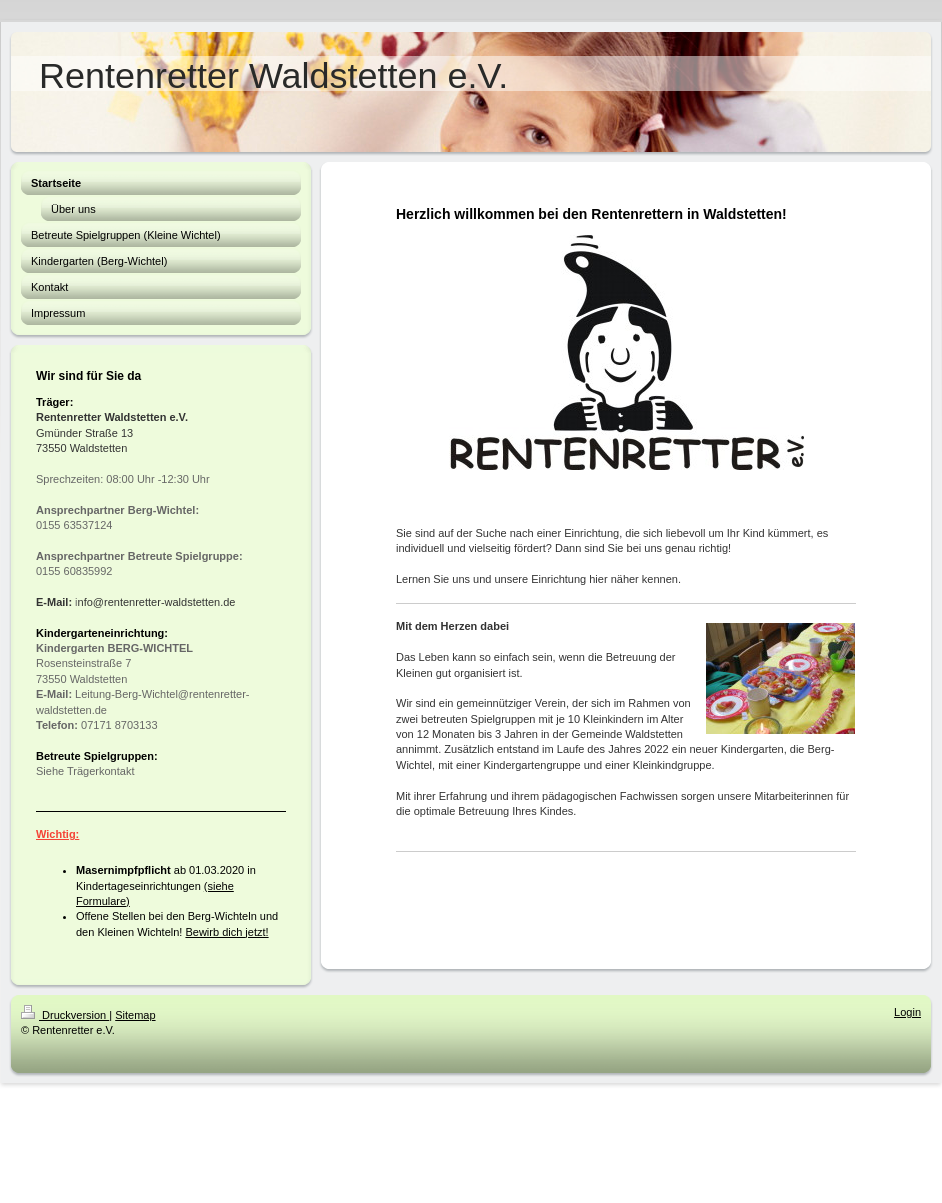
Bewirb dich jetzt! (226, 932)
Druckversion (65, 1015)
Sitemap (135, 1015)
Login (907, 1012)
